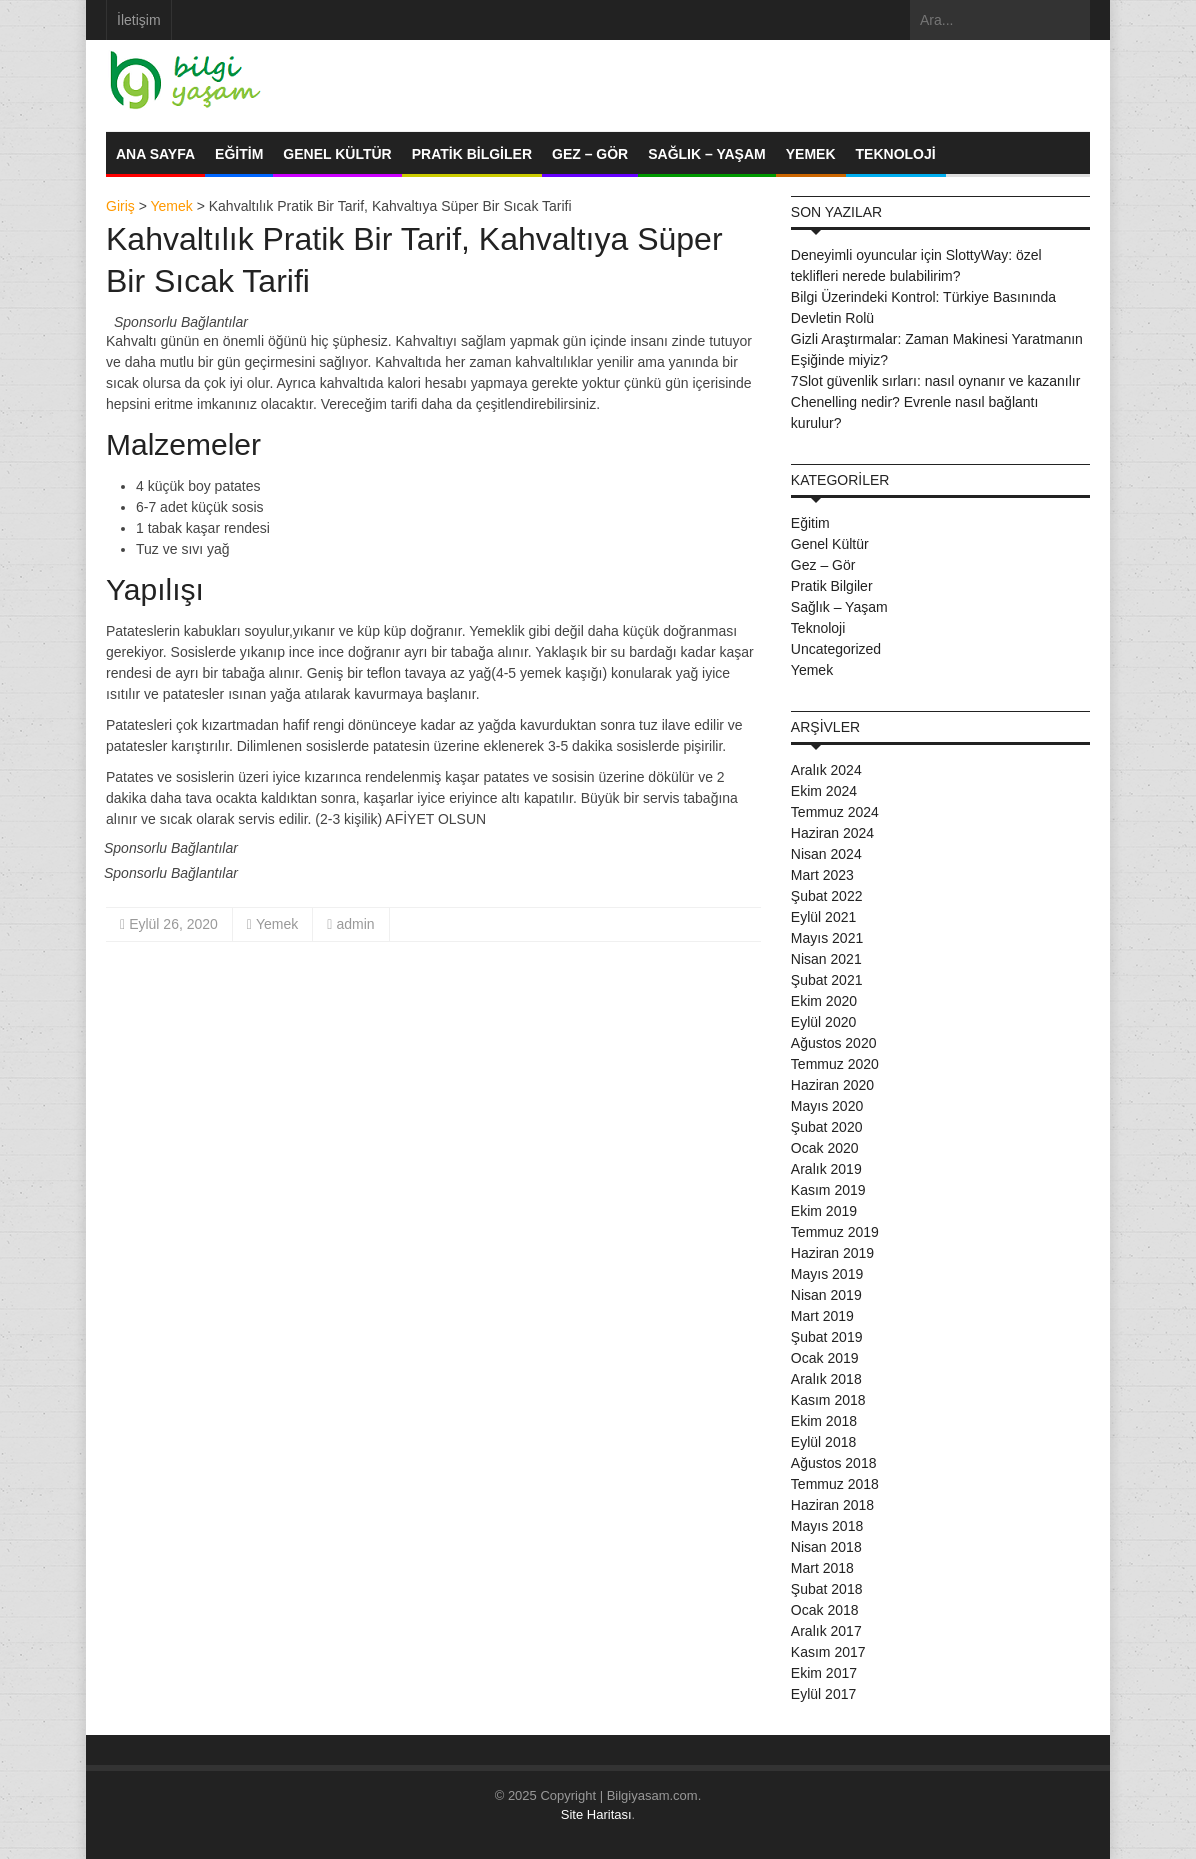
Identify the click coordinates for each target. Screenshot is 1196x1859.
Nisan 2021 (826, 959)
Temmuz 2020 (835, 1064)
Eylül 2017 (823, 1694)
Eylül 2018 (823, 1442)
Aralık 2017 (826, 1631)
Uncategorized (836, 649)
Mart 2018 (822, 1568)
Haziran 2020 (832, 1085)
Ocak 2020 (825, 1148)
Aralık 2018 (826, 1379)
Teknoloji (896, 154)
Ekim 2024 (824, 791)
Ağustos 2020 (834, 1043)
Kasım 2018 (828, 1400)
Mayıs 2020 (827, 1106)
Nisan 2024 (826, 854)
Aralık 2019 (826, 1169)
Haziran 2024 (832, 833)
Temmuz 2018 (835, 1484)
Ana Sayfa (155, 154)
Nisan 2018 (826, 1547)
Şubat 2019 (827, 1337)
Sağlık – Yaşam (706, 154)
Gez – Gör (590, 154)
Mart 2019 (822, 1316)
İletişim (139, 20)
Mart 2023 (822, 875)
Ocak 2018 (825, 1610)
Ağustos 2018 (834, 1463)
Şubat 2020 (827, 1127)
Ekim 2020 (824, 1001)
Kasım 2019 (828, 1190)
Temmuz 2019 (835, 1232)
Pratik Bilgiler (472, 154)
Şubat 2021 (827, 980)
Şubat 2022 (827, 896)
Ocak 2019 (825, 1358)
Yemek (811, 154)
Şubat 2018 (827, 1589)
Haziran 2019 (832, 1253)
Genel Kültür (337, 154)
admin (355, 924)
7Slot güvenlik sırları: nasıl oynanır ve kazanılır (935, 381)
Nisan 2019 (826, 1295)
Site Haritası (596, 1814)
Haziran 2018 (832, 1505)
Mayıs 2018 (827, 1526)
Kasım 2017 (828, 1652)
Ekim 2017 (824, 1673)
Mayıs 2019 (827, 1274)
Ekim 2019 (824, 1211)
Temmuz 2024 (835, 812)
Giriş (120, 206)
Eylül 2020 (823, 1022)
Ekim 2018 (824, 1421)
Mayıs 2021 (827, 938)
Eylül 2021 (823, 917)
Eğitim (239, 154)
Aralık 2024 (826, 770)
